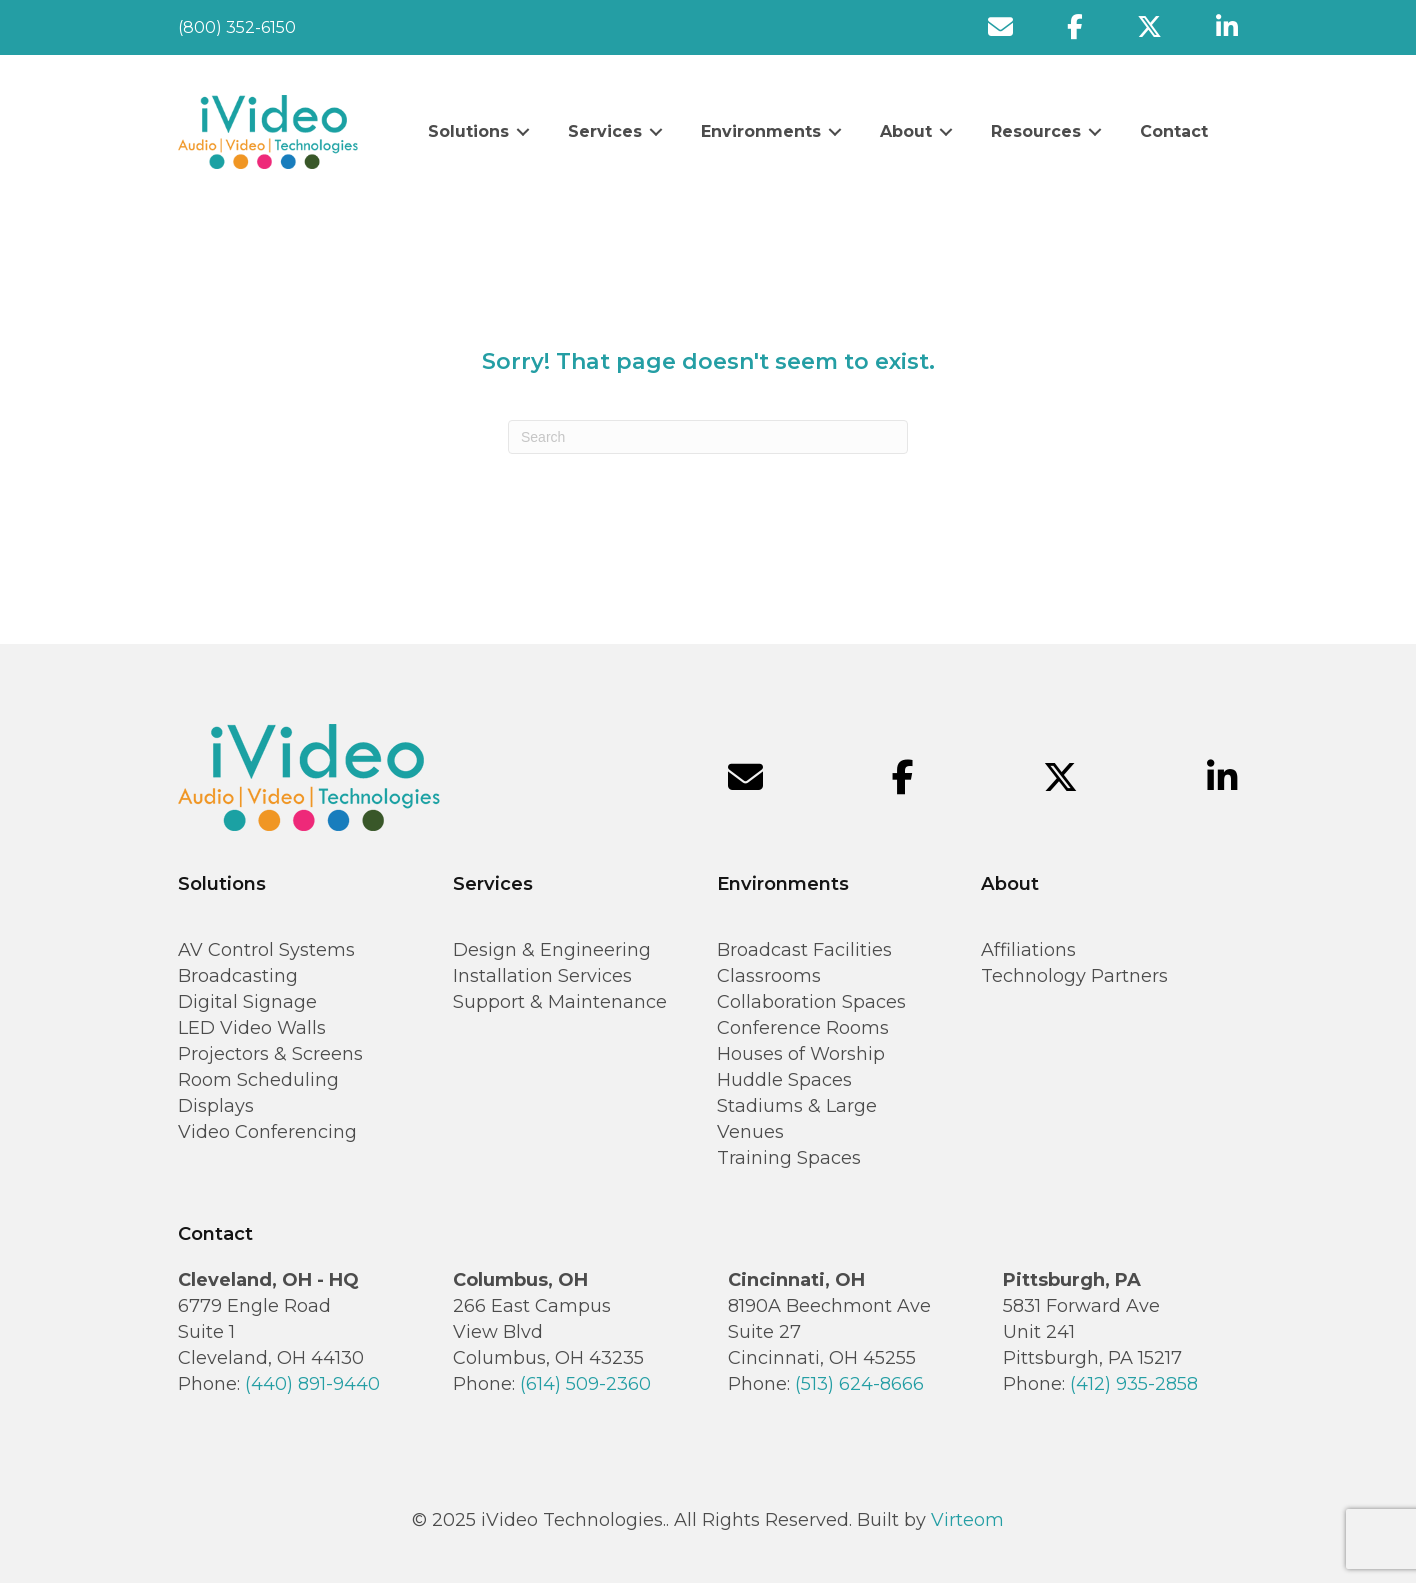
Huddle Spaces (784, 1080)
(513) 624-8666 (859, 1384)
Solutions (468, 131)
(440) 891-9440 (312, 1384)
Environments (761, 131)
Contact (1174, 131)
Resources (1036, 131)
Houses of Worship (801, 1054)
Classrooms (769, 976)
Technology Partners (1074, 976)
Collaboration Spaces (811, 1002)
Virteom (967, 1520)
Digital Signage (247, 1002)
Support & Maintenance (560, 1002)
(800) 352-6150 (237, 27)
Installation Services (542, 976)
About (906, 131)
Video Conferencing (267, 1132)
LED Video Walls (252, 1028)
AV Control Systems (266, 950)
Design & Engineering (552, 950)
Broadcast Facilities (804, 950)
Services (605, 131)
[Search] (708, 437)
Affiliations (1028, 950)
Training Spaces (789, 1158)
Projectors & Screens (270, 1054)
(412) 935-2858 (1134, 1384)
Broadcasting (238, 976)
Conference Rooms (803, 1028)
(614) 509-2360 (585, 1384)
